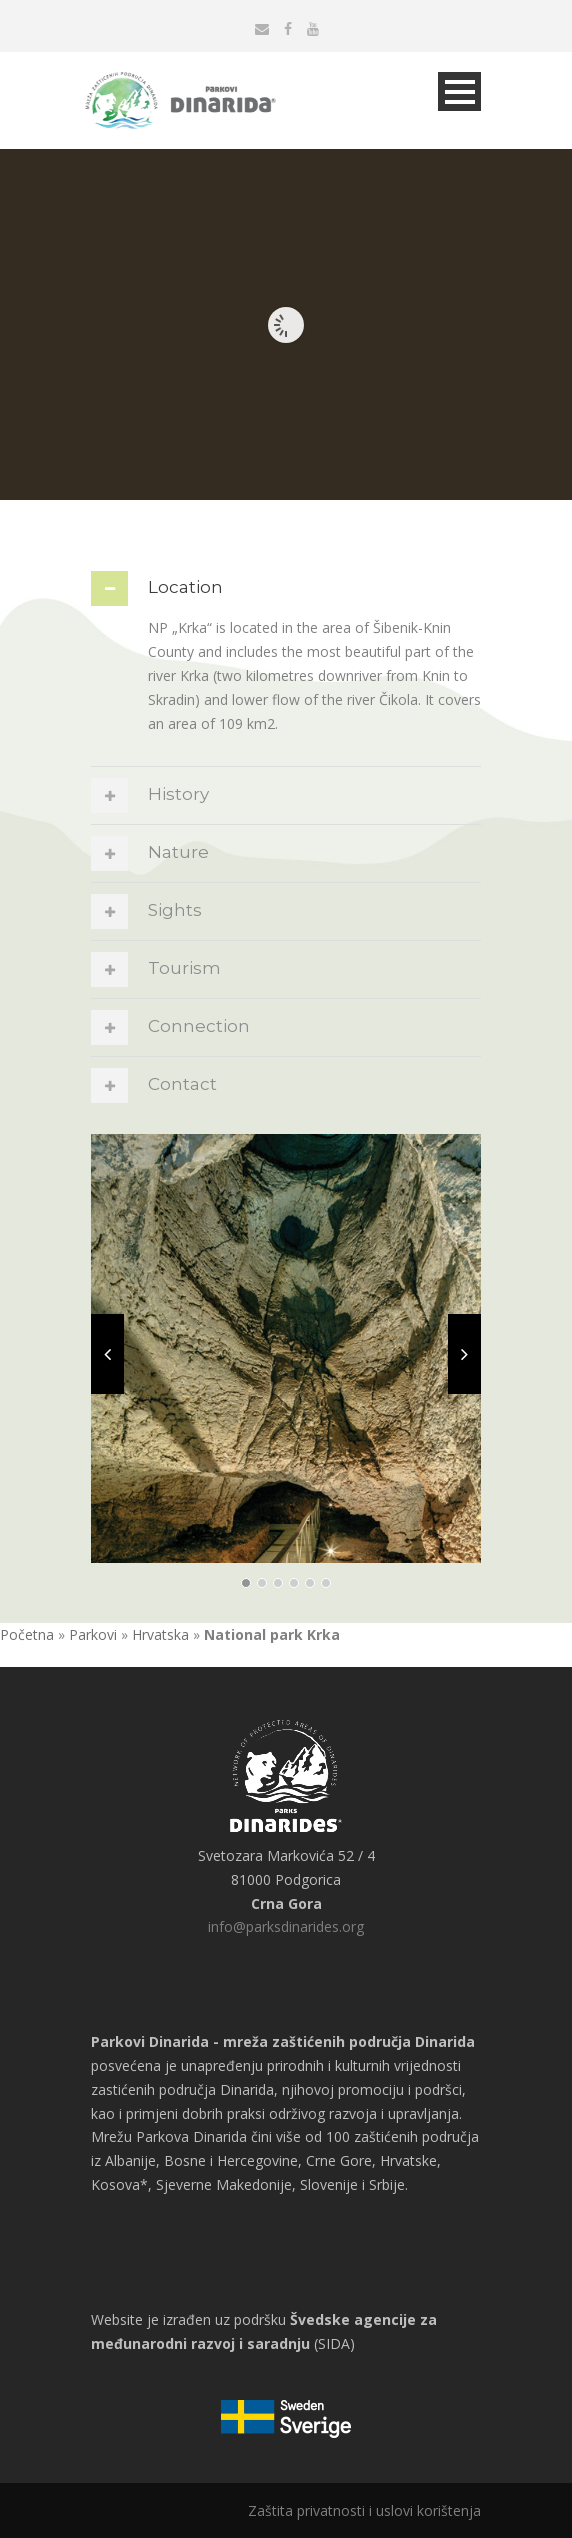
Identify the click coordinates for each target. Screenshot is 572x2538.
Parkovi (93, 1634)
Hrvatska (160, 1634)
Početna (27, 1634)
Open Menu (459, 91)
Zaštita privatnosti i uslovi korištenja (364, 2510)
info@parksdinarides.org (286, 1926)
